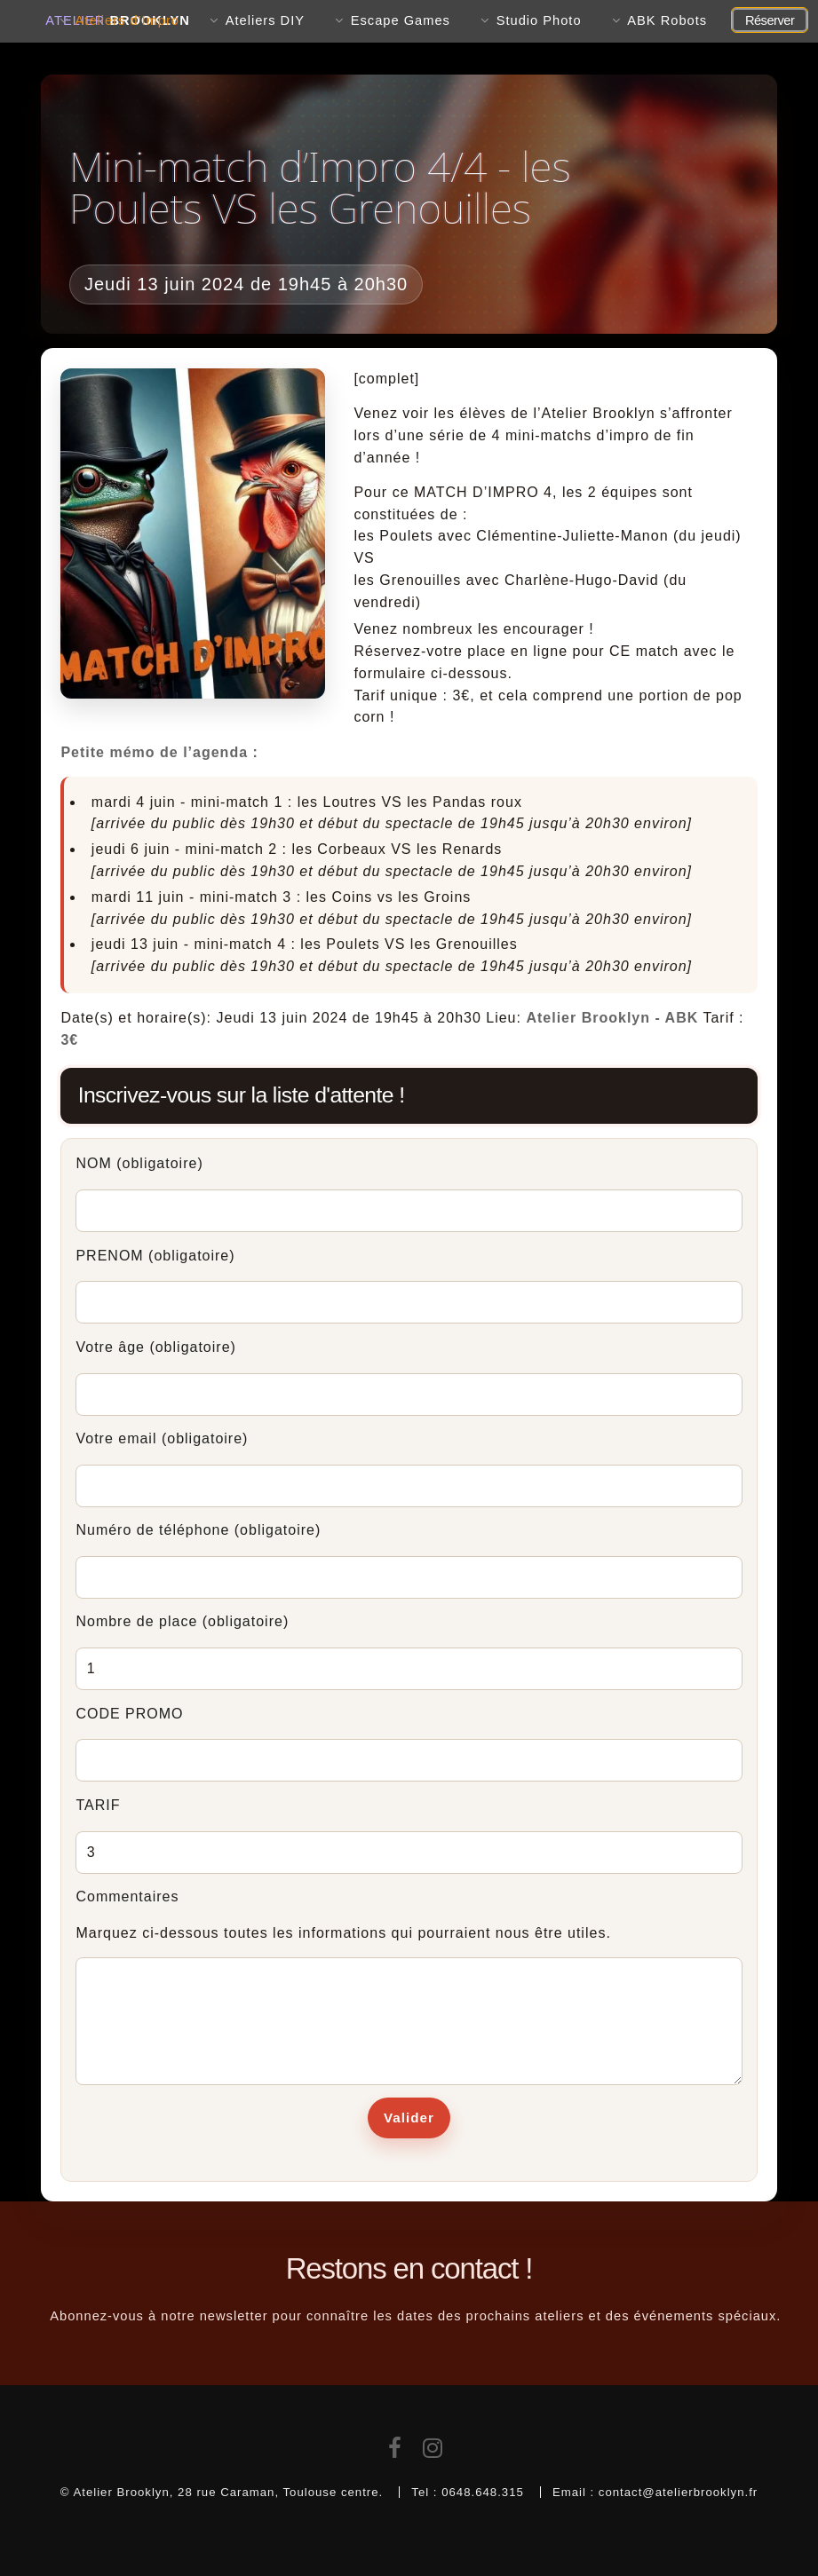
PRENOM (154, 1255)
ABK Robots (667, 20)
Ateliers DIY (265, 20)
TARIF (97, 1805)
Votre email (161, 1438)
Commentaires (127, 1896)
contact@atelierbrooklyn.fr (678, 2492)
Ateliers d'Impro (127, 20)
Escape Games (400, 20)
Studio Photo (539, 20)
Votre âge (155, 1347)
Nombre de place (182, 1621)
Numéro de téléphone (198, 1529)
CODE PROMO (129, 1713)
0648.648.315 (482, 2492)
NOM (139, 1163)
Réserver (769, 20)
